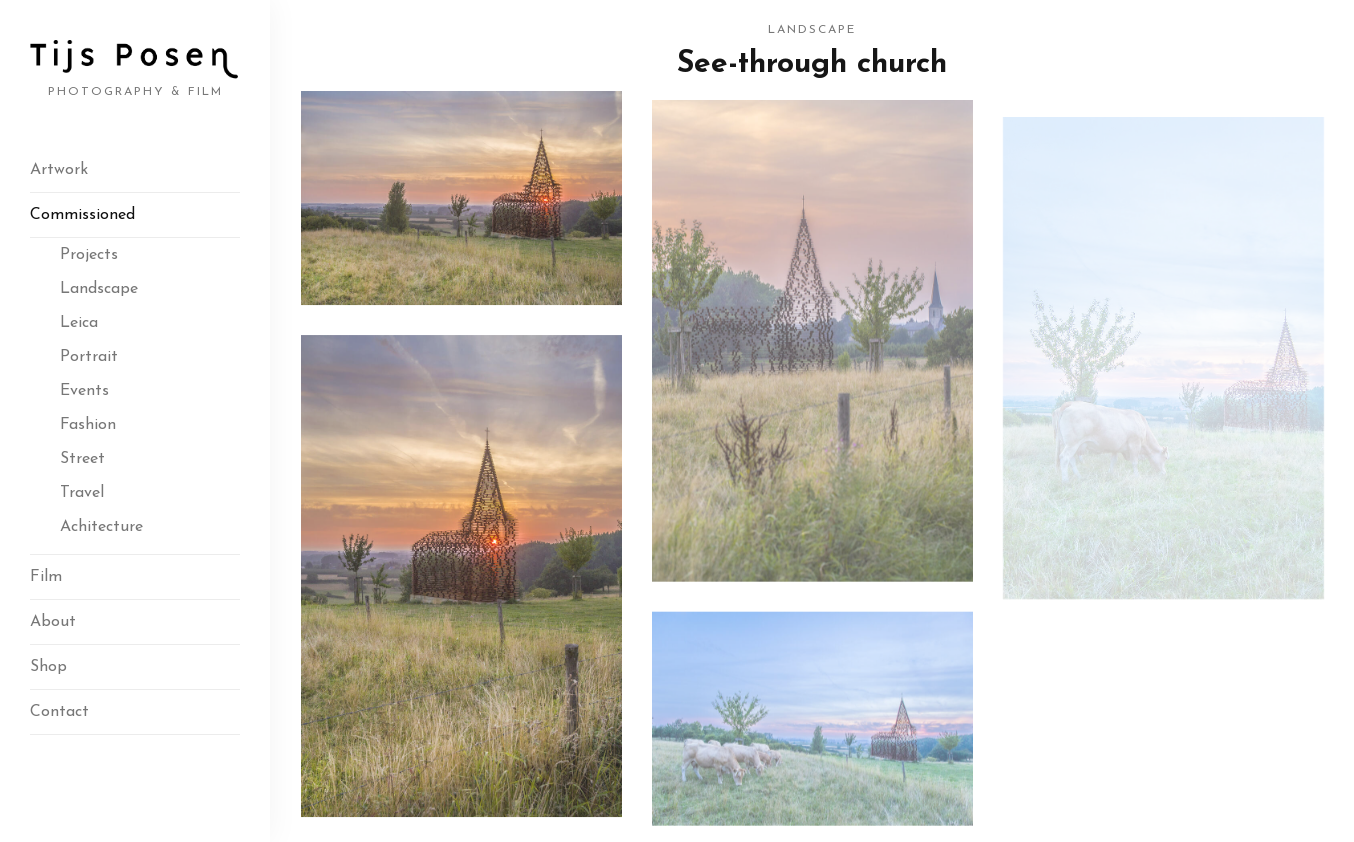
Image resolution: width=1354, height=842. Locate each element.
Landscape (99, 289)
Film (46, 577)
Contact (59, 712)
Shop (48, 667)
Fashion (88, 425)
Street (82, 459)
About (53, 622)
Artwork (59, 170)
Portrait (89, 357)
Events (84, 391)
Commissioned (82, 215)
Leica (79, 323)
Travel (82, 493)
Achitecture (101, 527)
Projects (89, 255)
